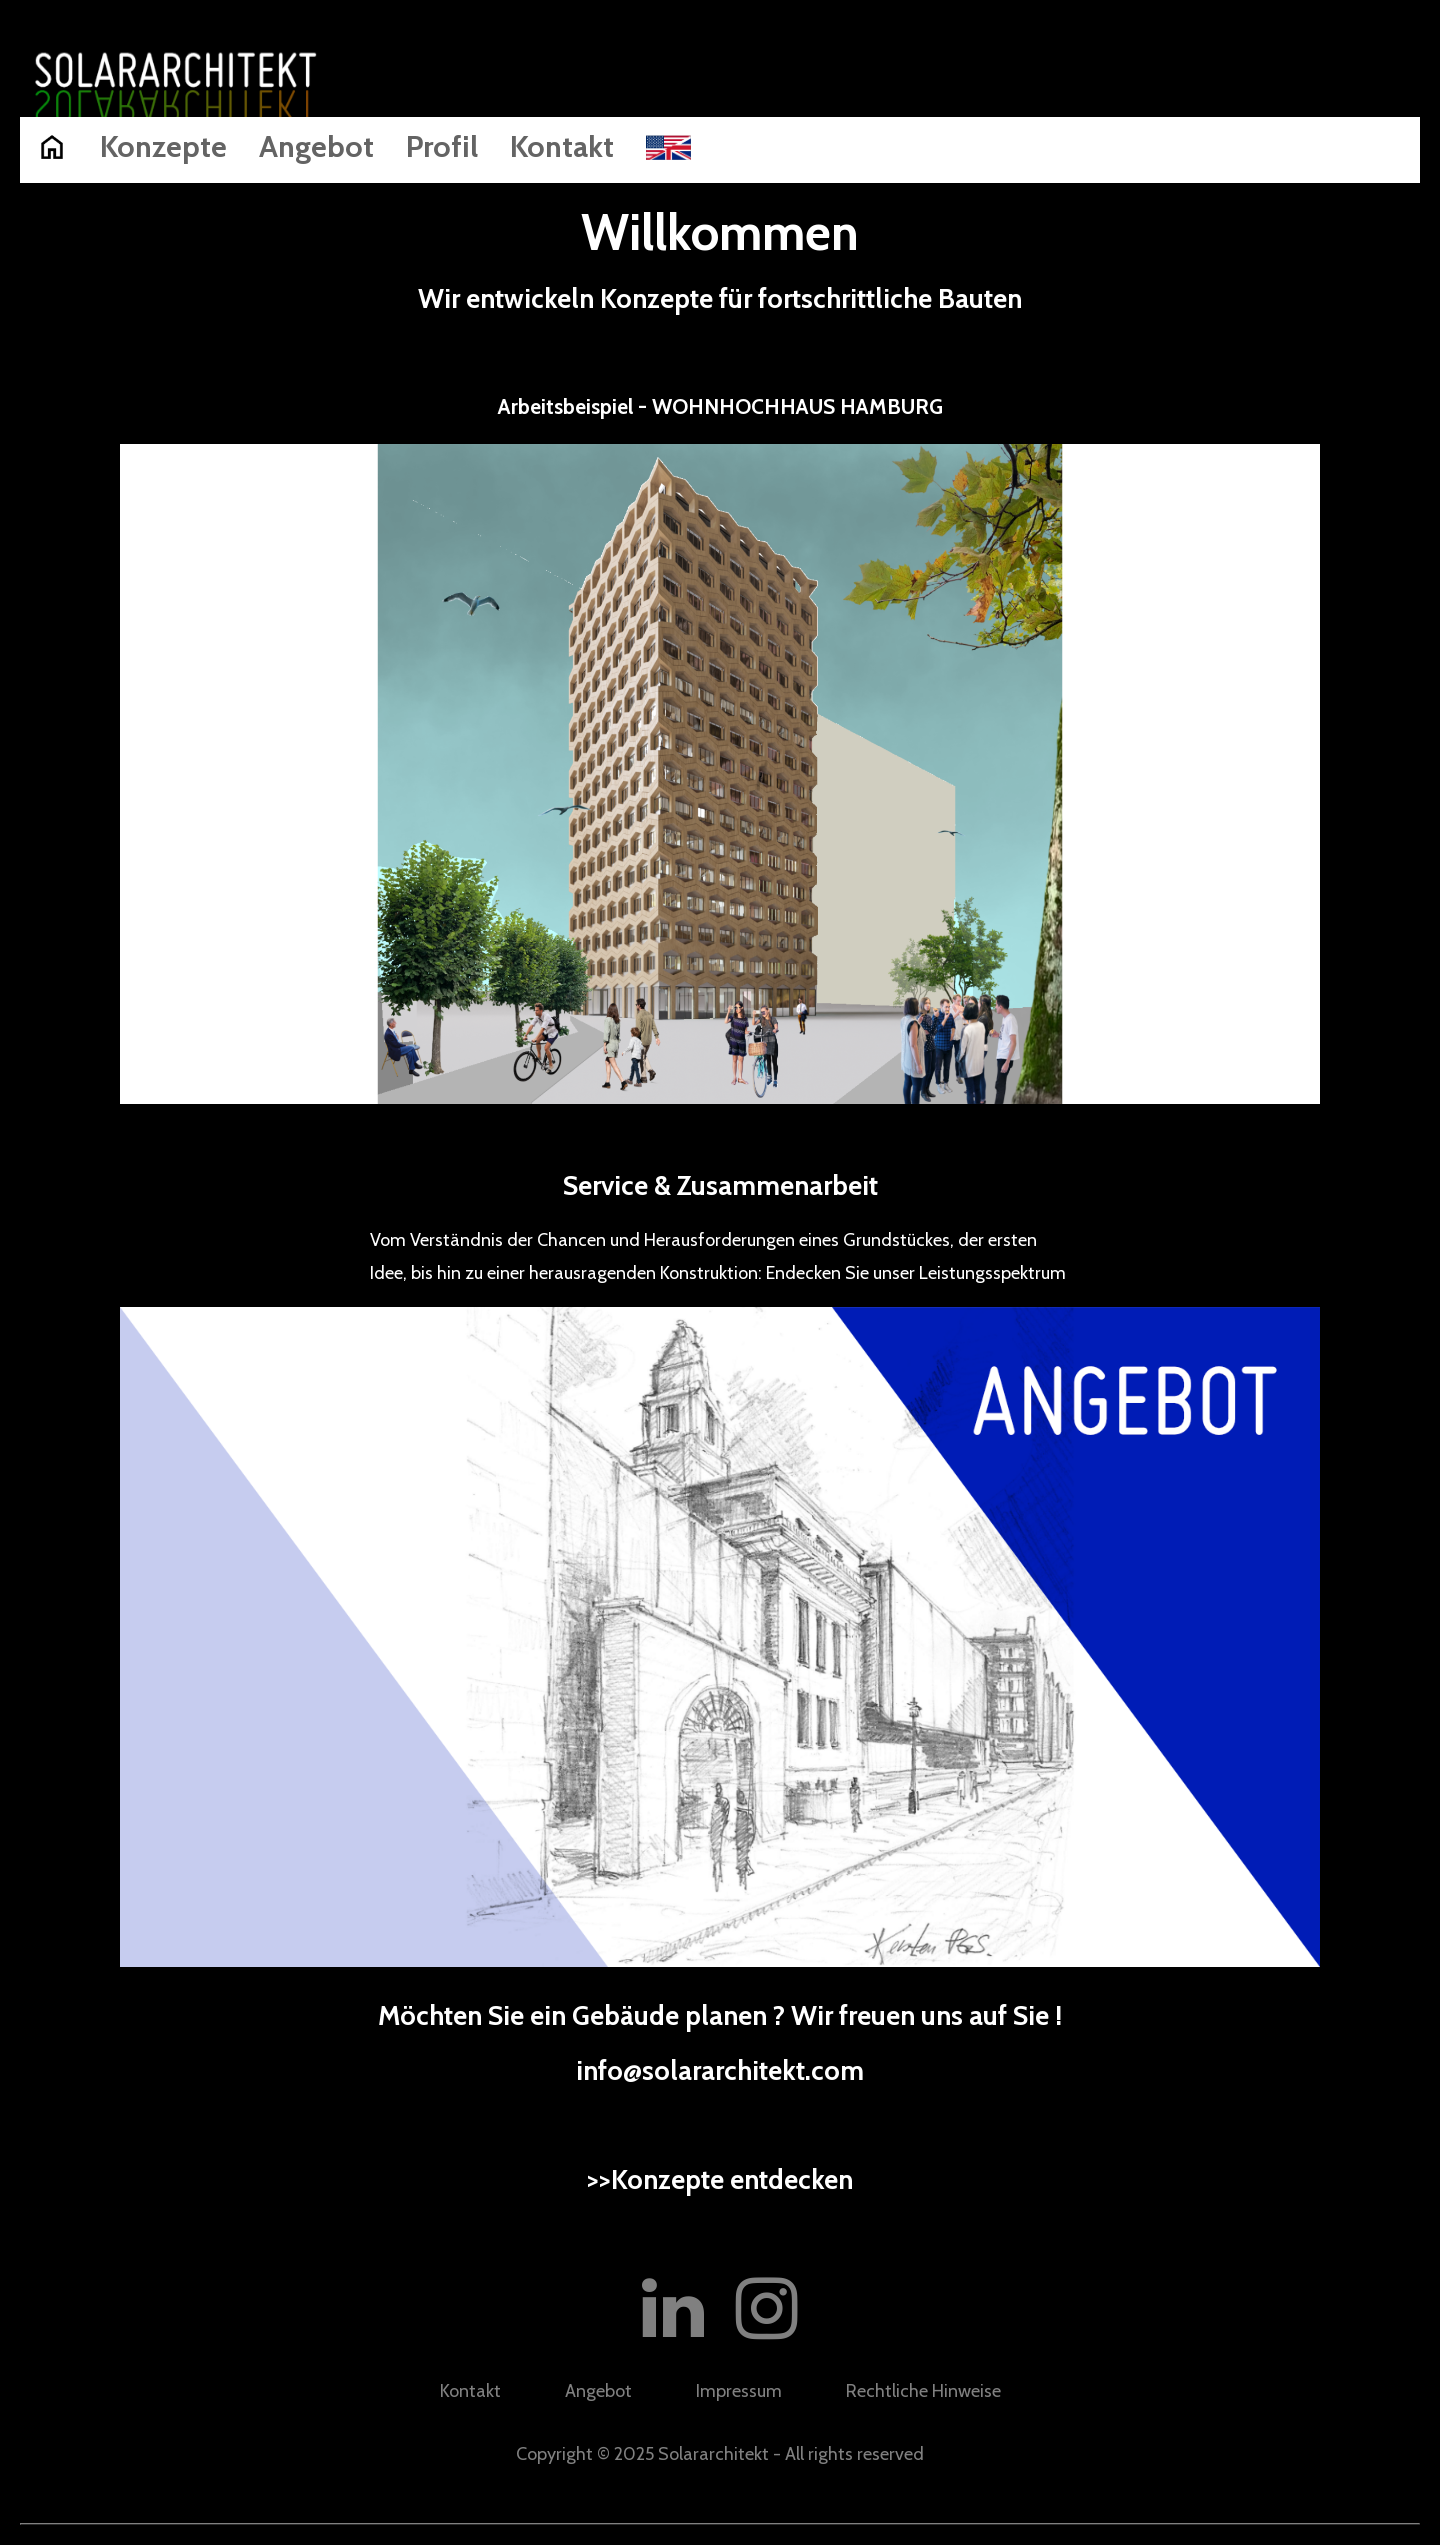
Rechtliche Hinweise (923, 2391)
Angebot (316, 146)
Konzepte (163, 146)
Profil (442, 146)
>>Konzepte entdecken (720, 2179)
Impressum (739, 2391)
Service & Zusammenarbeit (720, 1185)
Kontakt (562, 146)
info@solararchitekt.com (720, 2070)
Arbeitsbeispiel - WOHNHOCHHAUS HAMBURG (720, 406)
